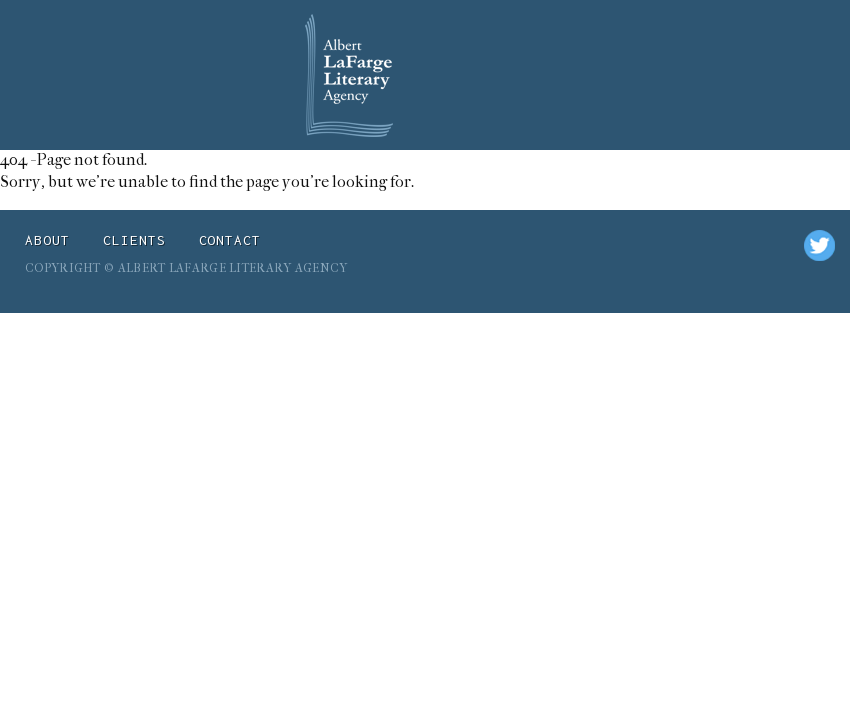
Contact (230, 240)
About (47, 240)
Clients (134, 240)
